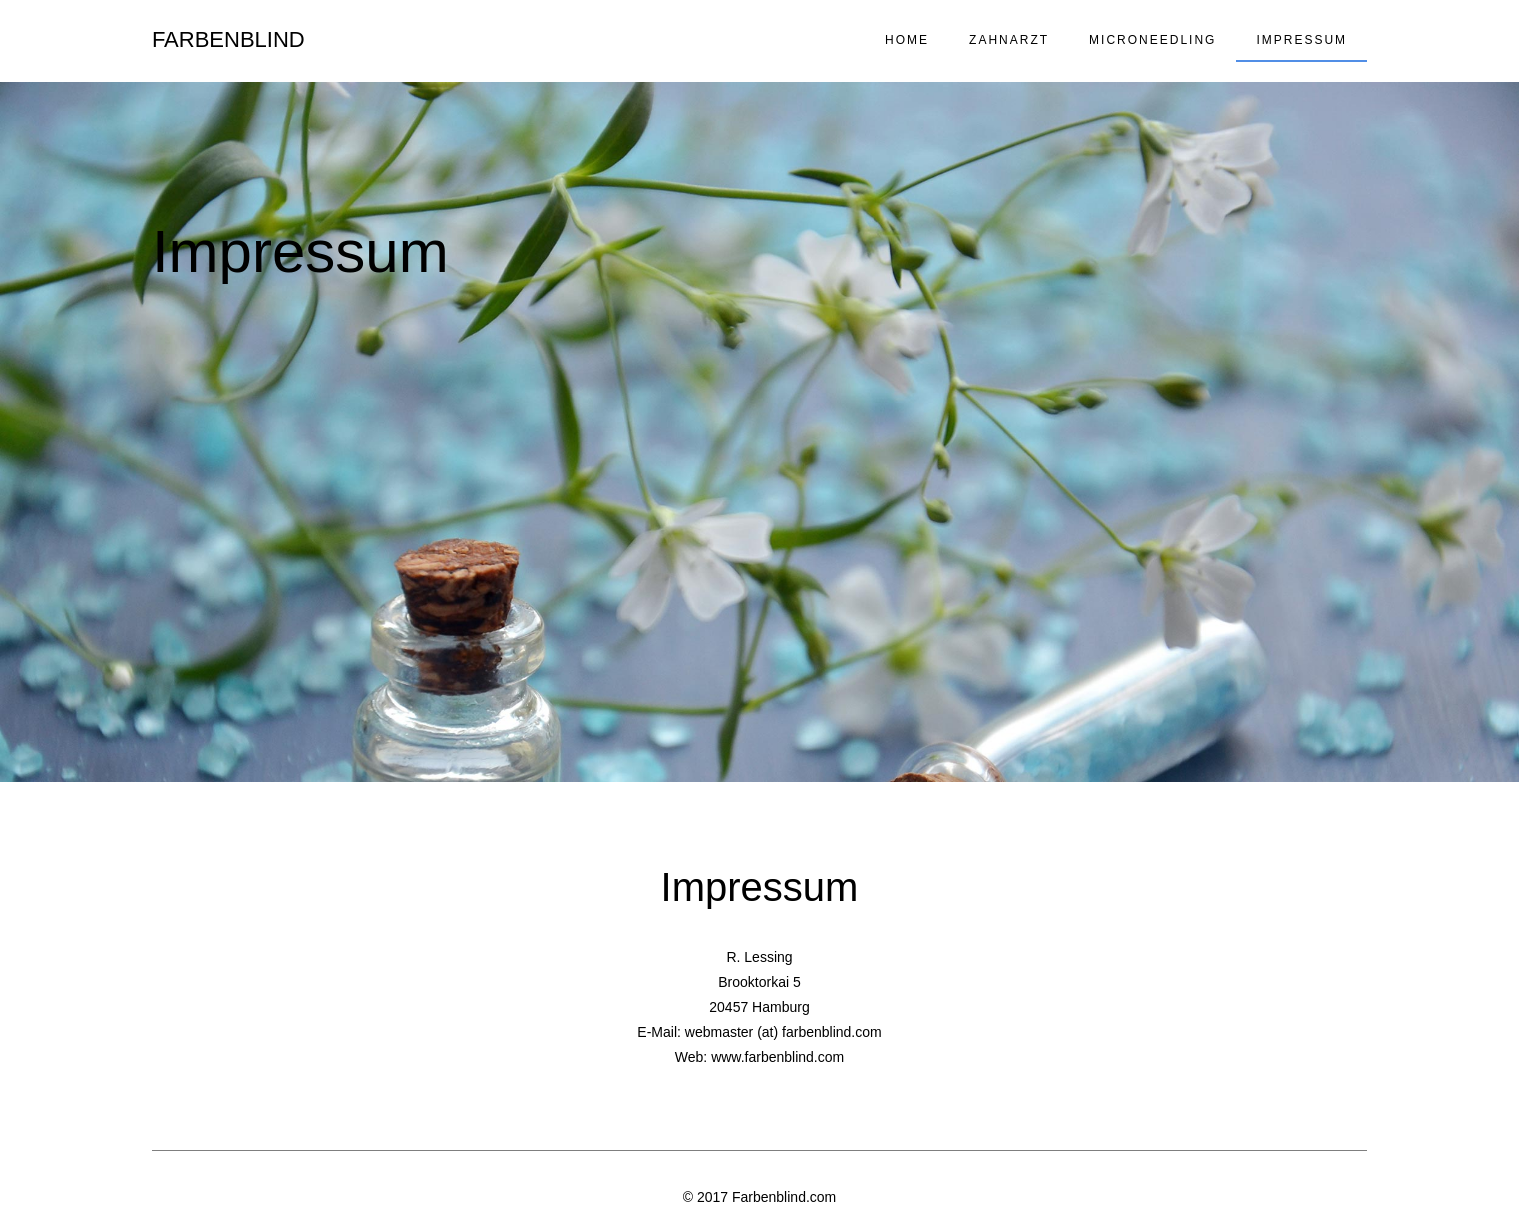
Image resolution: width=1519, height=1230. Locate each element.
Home (907, 40)
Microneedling (1152, 40)
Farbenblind (228, 39)
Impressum (1301, 40)
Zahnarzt (1009, 40)
